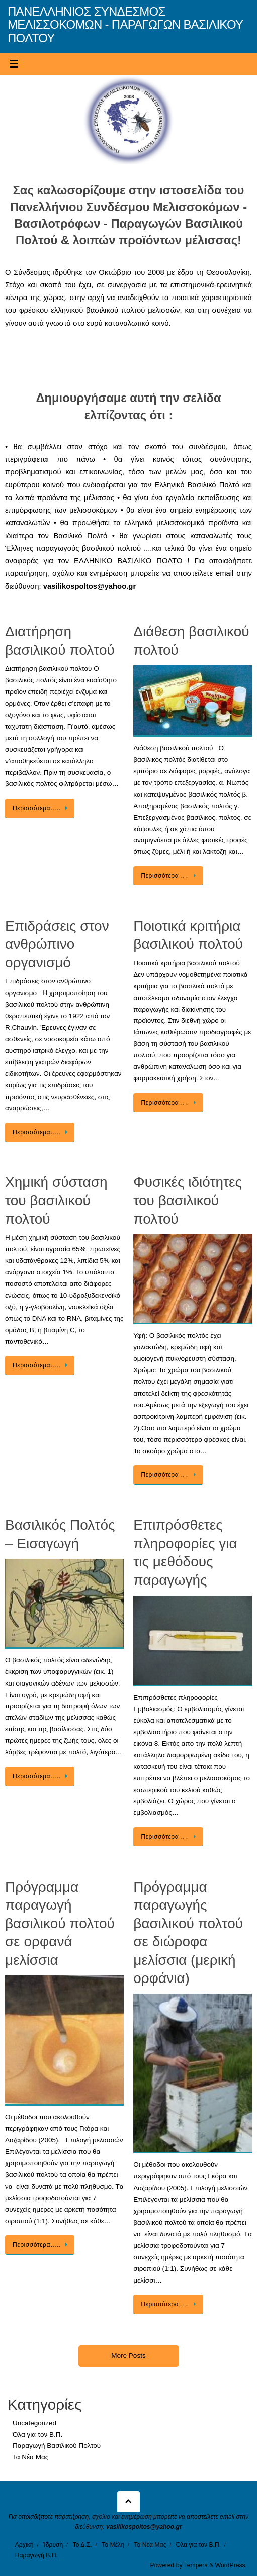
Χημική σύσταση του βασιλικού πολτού (56, 1200)
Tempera (196, 2565)
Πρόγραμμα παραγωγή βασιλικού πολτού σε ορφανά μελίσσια (60, 1923)
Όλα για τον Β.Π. (37, 2434)
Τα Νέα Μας (30, 2457)
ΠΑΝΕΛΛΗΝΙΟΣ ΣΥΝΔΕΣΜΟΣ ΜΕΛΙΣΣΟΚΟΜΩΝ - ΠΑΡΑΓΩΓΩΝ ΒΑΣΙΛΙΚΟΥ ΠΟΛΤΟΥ (125, 25)
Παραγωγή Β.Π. (36, 2555)
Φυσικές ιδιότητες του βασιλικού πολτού (187, 1200)
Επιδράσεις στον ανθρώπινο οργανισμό (57, 944)
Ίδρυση (53, 2544)
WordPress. (231, 2565)
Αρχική (24, 2544)
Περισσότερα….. (41, 808)
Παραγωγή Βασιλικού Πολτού (57, 2445)
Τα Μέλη (113, 2544)
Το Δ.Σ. (82, 2544)
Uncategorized (34, 2423)
